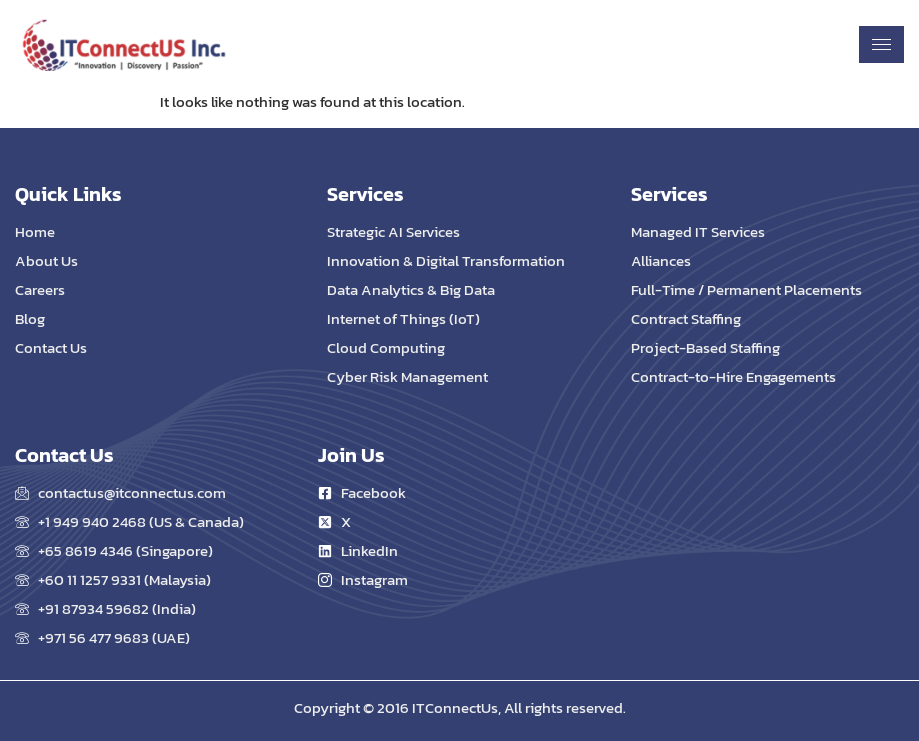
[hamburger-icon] (881, 44)
